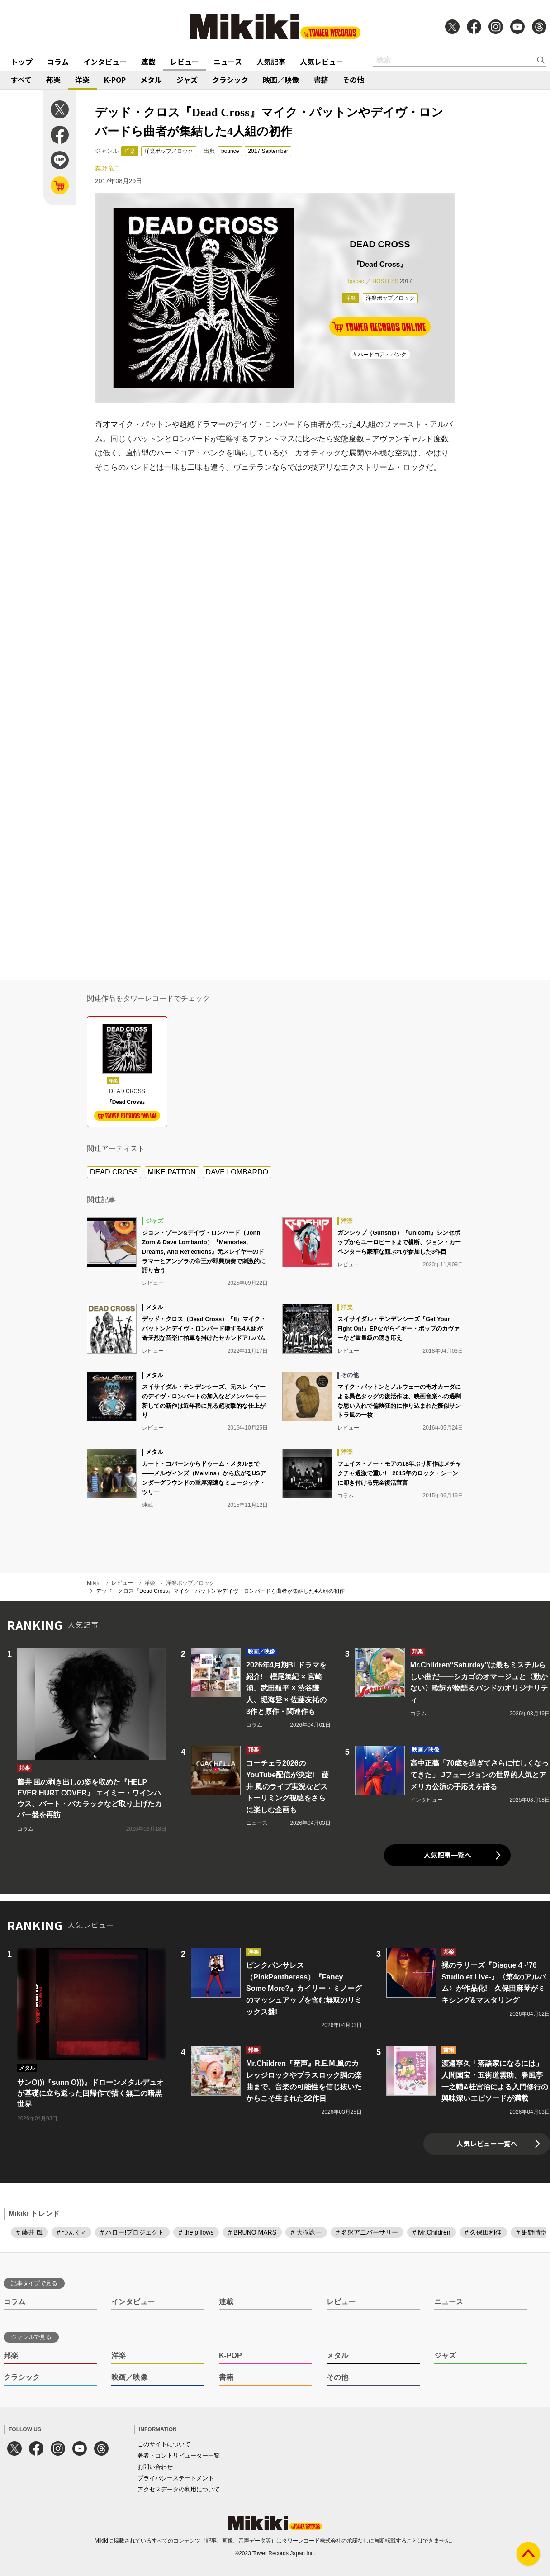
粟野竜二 (107, 168)
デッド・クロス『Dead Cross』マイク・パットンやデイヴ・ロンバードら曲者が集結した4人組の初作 (220, 1591)
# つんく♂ (71, 2232)
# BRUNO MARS (252, 2232)
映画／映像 (281, 79)
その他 (353, 79)
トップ (22, 61)
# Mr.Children (431, 2232)
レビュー (184, 61)
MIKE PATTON (172, 1172)
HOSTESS (385, 281)
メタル (151, 79)
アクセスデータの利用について (179, 2489)
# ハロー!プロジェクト (132, 2232)
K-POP (115, 79)
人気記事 (270, 61)
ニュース (227, 61)
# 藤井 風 (29, 2232)
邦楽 (53, 79)
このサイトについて (164, 2444)
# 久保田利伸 (483, 2232)
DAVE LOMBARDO (237, 1172)
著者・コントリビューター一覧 (179, 2455)
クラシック (230, 79)
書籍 (320, 79)
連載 (148, 61)
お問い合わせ (155, 2467)
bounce (230, 151)
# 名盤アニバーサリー (367, 2232)
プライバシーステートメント (176, 2478)
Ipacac (356, 281)
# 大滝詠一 (306, 2232)
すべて (21, 79)
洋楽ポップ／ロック (168, 151)
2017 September (268, 151)
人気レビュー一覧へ (486, 2143)
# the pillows (196, 2232)
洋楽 (82, 79)
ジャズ (187, 79)
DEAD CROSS (114, 1172)
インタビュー (105, 61)
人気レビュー (321, 61)
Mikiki (93, 1583)
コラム (58, 61)
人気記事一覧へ (447, 1855)
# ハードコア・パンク (380, 354)
